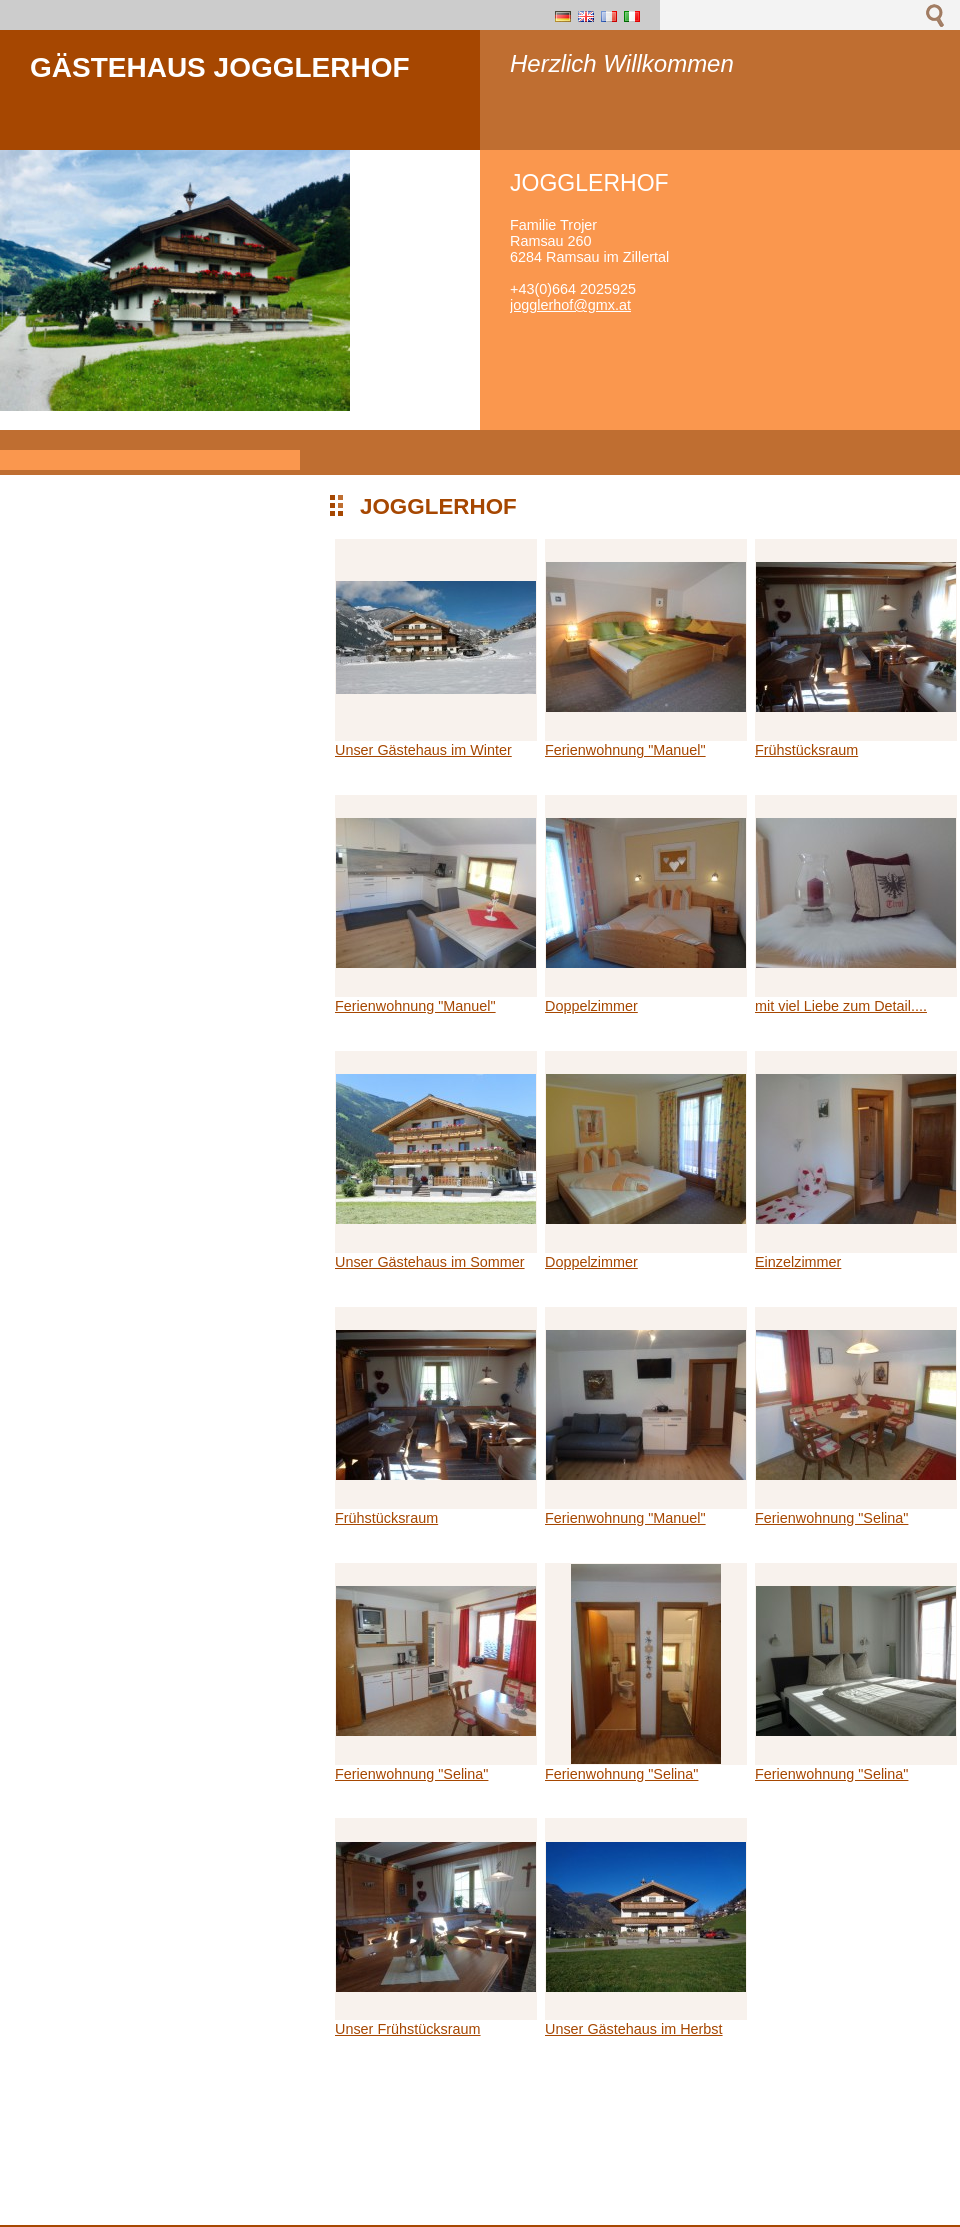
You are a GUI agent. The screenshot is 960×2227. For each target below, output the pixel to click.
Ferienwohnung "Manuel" (625, 750)
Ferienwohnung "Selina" (831, 1518)
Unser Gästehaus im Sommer (430, 1262)
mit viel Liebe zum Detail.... (841, 1006)
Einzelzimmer (798, 1262)
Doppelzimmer (591, 1006)
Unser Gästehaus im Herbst (634, 2029)
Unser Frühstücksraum (408, 2029)
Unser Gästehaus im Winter (423, 750)
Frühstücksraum (806, 750)
